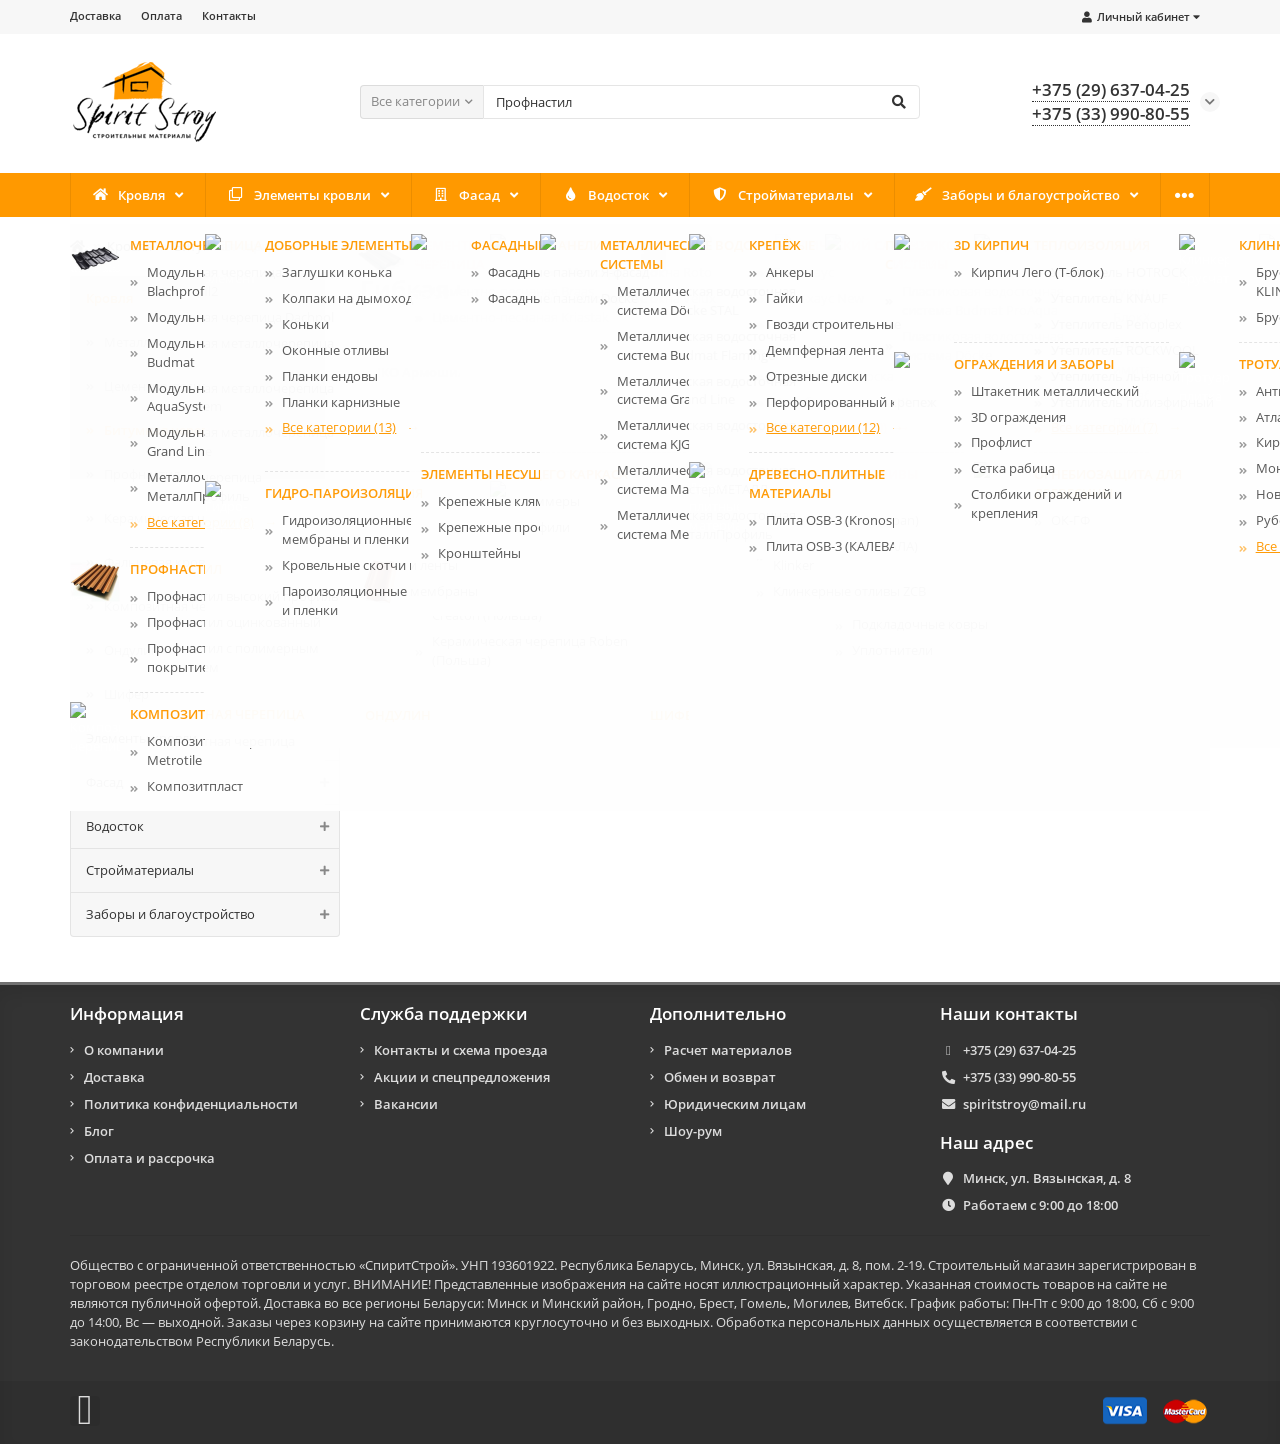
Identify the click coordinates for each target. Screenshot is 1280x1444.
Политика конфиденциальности (191, 1104)
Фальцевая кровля (161, 562)
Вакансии (406, 1104)
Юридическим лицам (735, 1104)
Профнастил (142, 474)
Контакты (229, 15)
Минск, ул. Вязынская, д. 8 (1047, 1178)
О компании (124, 1050)
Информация (127, 1014)
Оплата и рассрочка (149, 1158)
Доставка (95, 15)
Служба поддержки (444, 1014)
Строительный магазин (1001, 1265)
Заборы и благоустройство (1017, 195)
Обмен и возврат (720, 1077)
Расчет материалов (728, 1050)
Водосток (606, 195)
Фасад (467, 195)
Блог (99, 1131)
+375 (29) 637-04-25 (1019, 1050)
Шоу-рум (693, 1131)
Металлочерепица (161, 342)
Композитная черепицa (178, 606)
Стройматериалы (782, 195)
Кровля (129, 195)
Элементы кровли (299, 195)
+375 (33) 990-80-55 (1019, 1077)
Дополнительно (718, 1014)
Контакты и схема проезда (461, 1050)
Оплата (161, 15)
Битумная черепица (236, 246)
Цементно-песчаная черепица (199, 386)
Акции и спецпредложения (462, 1077)
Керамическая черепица (181, 518)
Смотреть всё (1153, 440)
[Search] (701, 102)
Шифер (126, 694)
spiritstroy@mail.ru (1024, 1104)
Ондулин (131, 650)
